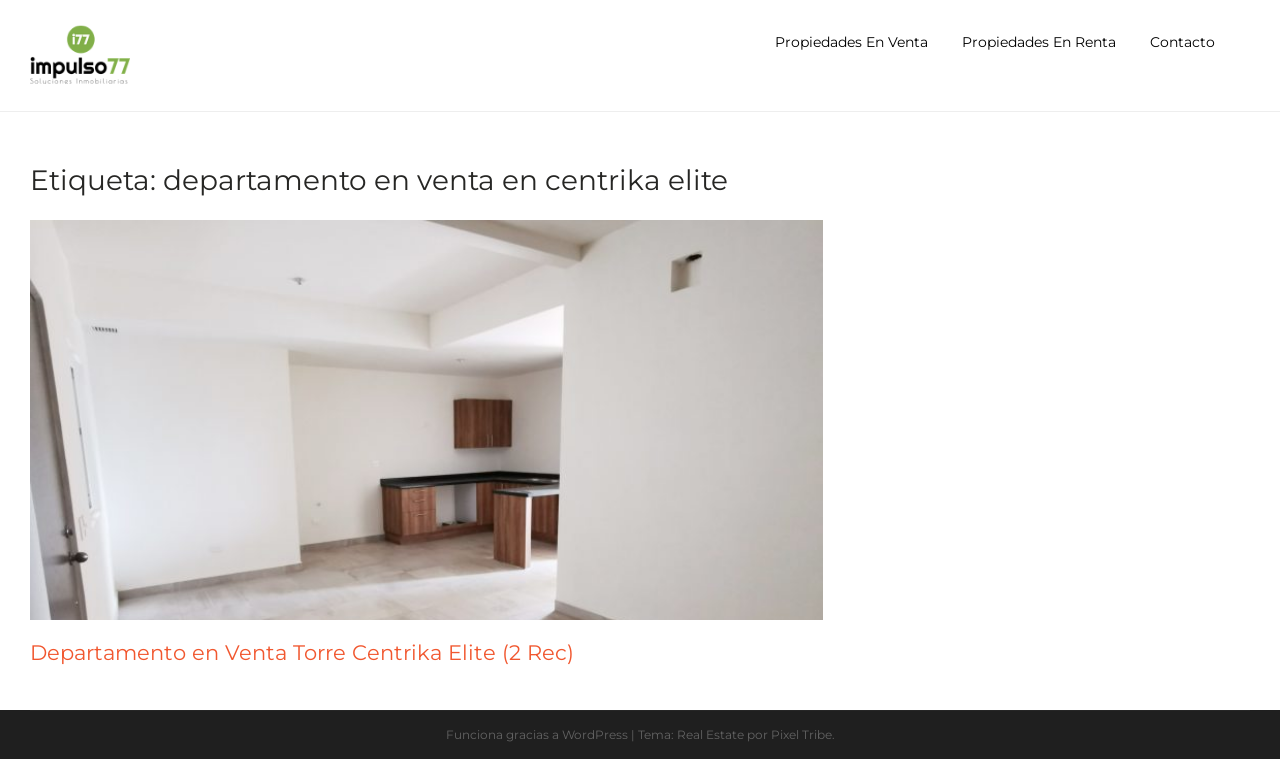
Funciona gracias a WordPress (537, 734)
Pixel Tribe (801, 734)
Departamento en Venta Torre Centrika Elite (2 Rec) (302, 652)
